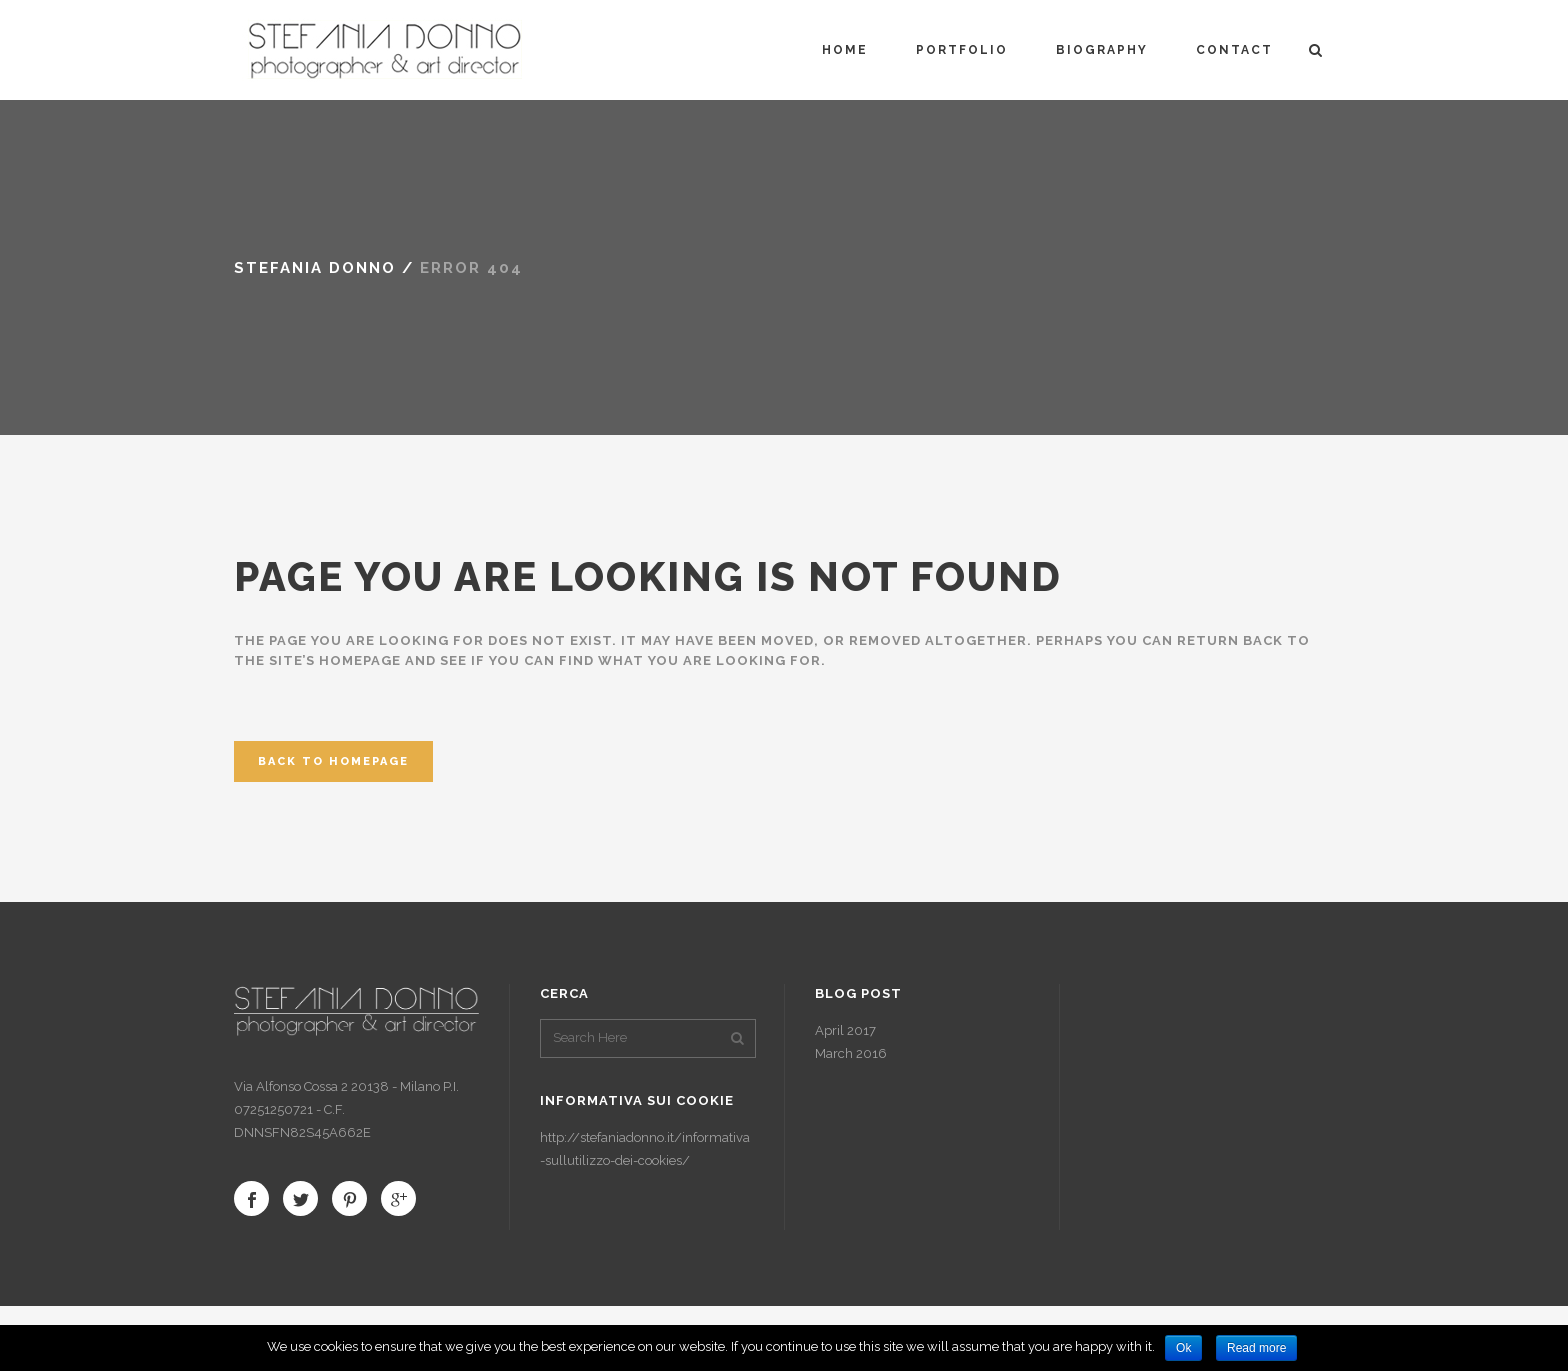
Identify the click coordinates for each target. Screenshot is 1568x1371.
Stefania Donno (315, 268)
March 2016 (851, 1053)
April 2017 (845, 1030)
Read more (1256, 1348)
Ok (1183, 1348)
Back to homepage (333, 761)
